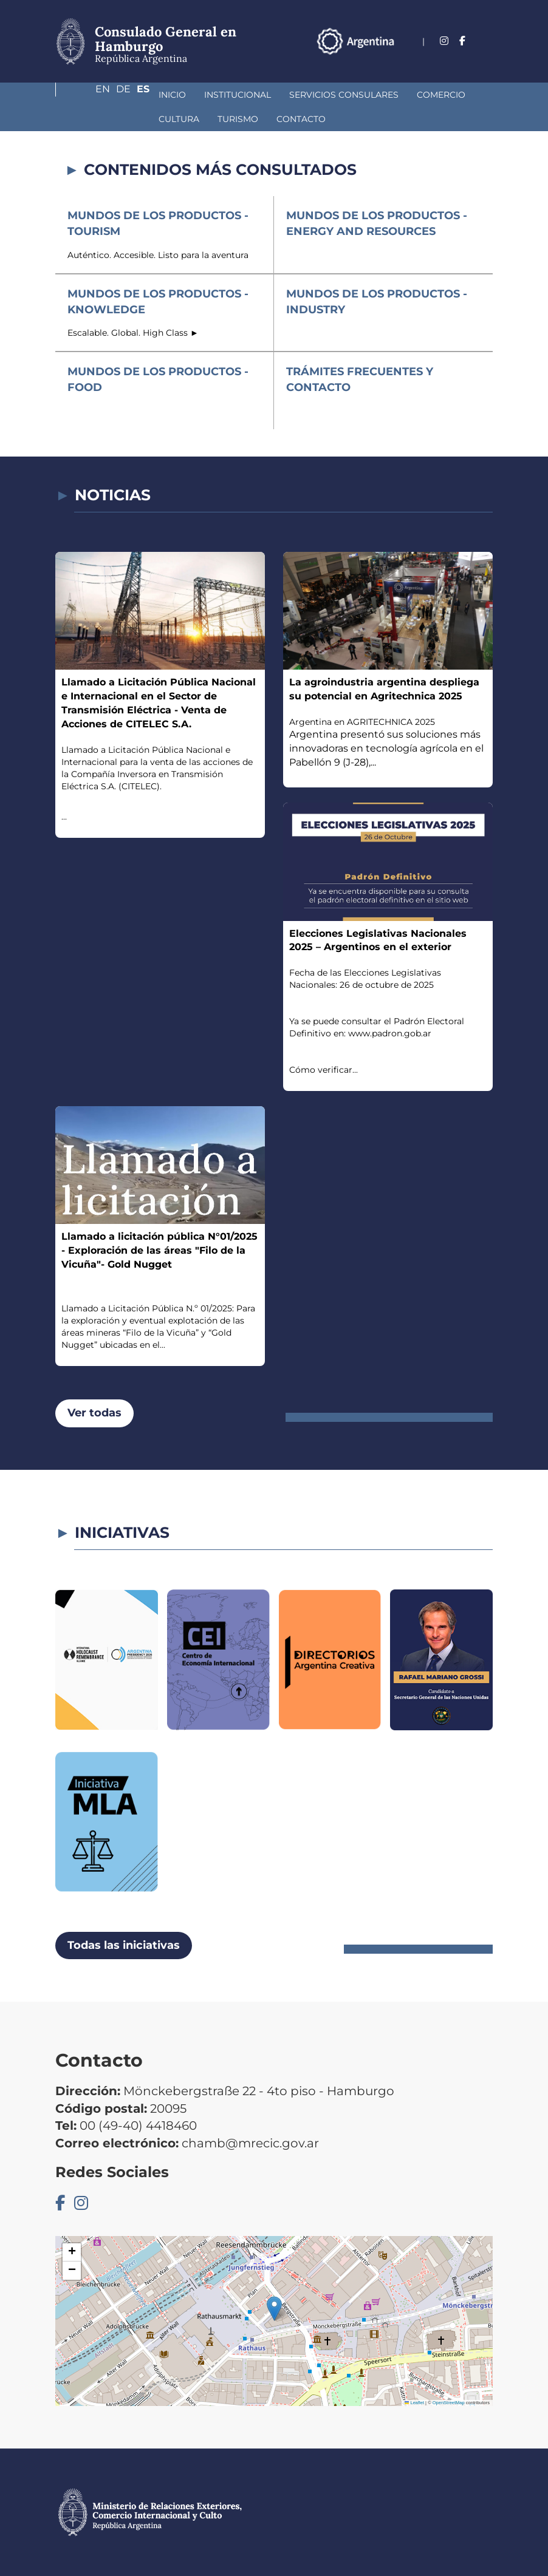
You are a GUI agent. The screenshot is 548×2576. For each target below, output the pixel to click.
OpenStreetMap (449, 2402)
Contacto (157, 119)
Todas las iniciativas (123, 1945)
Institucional (152, 94)
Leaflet (414, 2402)
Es (486, 58)
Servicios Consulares (258, 94)
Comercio (356, 94)
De (461, 58)
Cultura (419, 94)
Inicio (87, 94)
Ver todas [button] (94, 1412)
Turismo (94, 119)
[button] (274, 2308)
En (436, 58)
